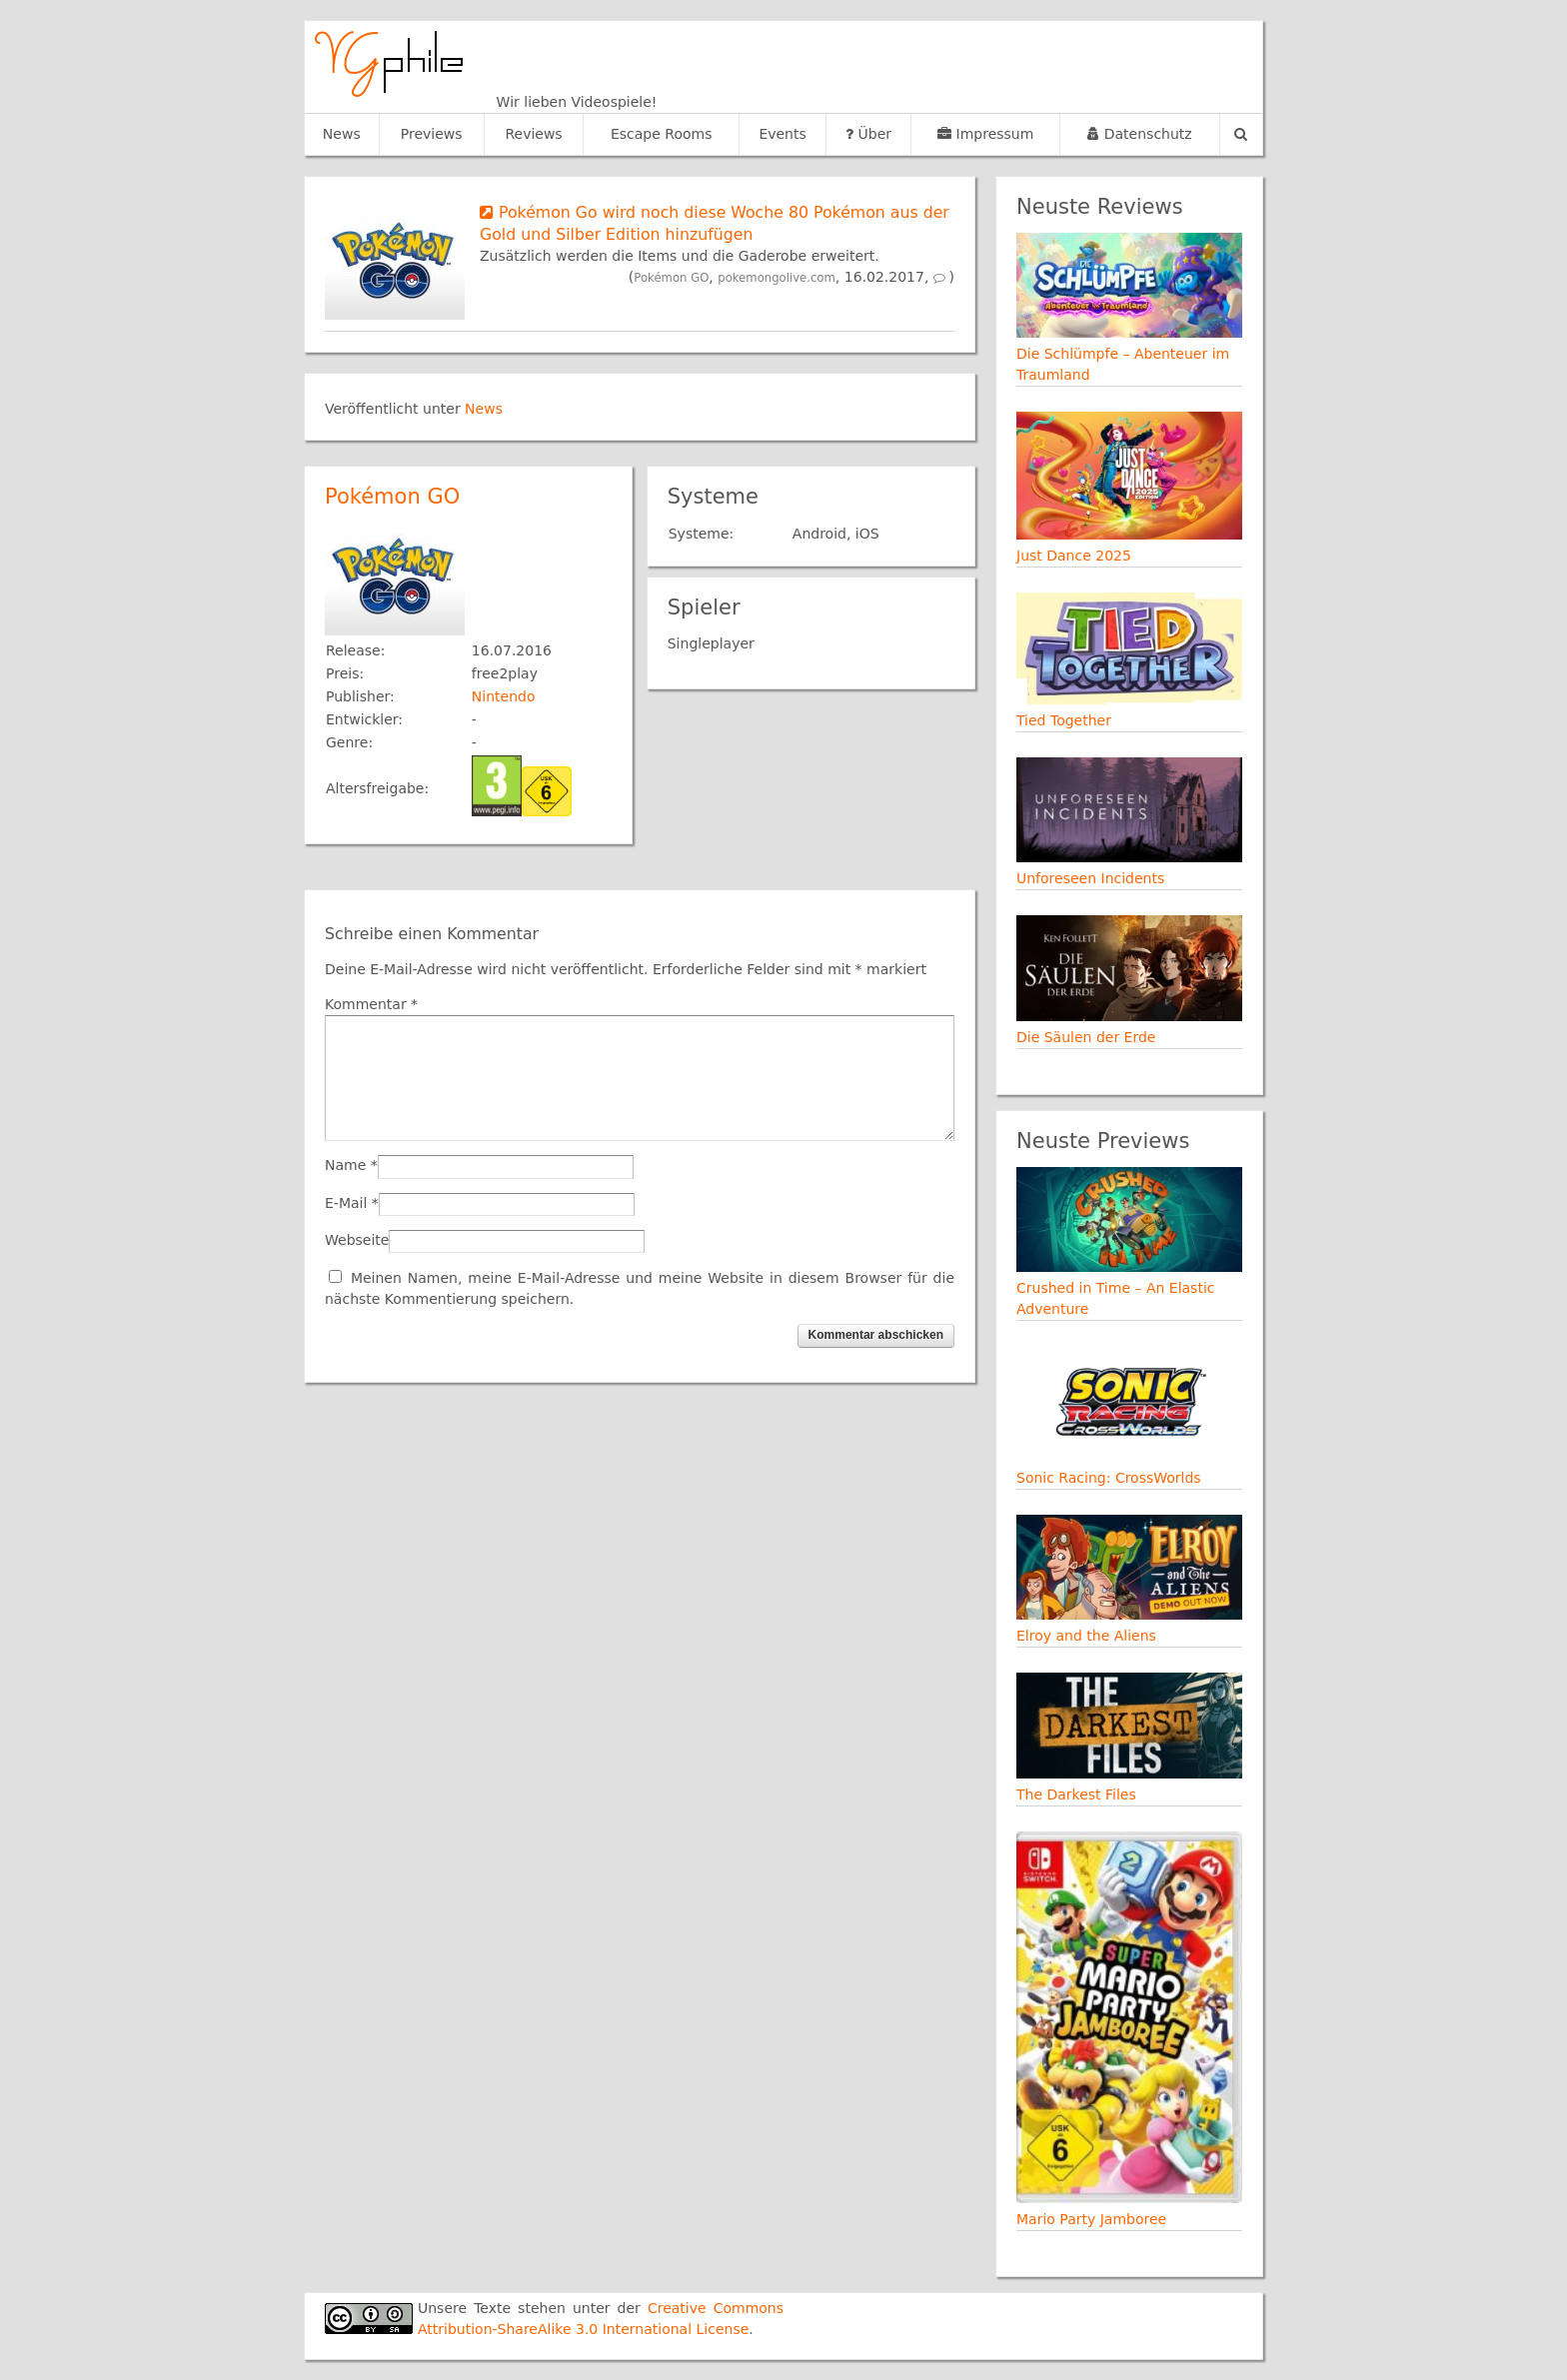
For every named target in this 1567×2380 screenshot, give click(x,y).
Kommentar (371, 1004)
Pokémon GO (671, 278)
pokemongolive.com (776, 278)
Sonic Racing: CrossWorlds (1108, 1478)
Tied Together (1063, 720)
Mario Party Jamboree (1091, 2219)
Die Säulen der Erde (1085, 1037)
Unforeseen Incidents (1090, 878)
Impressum (985, 134)
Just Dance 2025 (1073, 556)
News (342, 134)
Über (868, 134)
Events (782, 134)
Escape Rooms (662, 134)
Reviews (533, 134)
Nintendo (504, 696)
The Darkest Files (1076, 1794)
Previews (432, 134)
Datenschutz (1139, 134)
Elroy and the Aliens (1086, 1636)
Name (345, 1165)
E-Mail (346, 1203)
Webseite (357, 1240)
